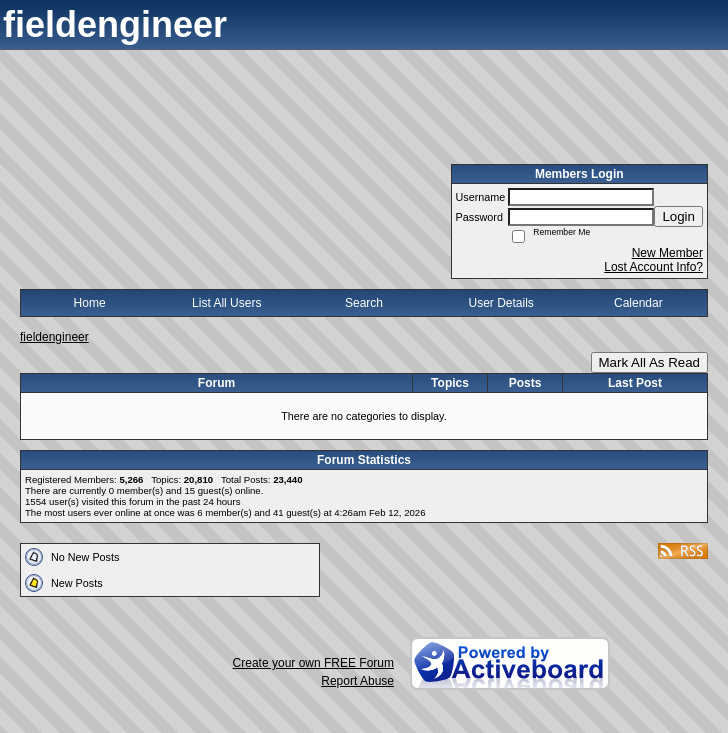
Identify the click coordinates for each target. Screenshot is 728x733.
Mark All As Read (649, 362)
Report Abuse (357, 681)
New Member (667, 253)
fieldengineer (54, 337)
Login (678, 216)
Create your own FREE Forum (313, 663)
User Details (500, 303)
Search (364, 303)
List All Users (226, 303)
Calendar (638, 303)
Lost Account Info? (653, 267)
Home (90, 303)
